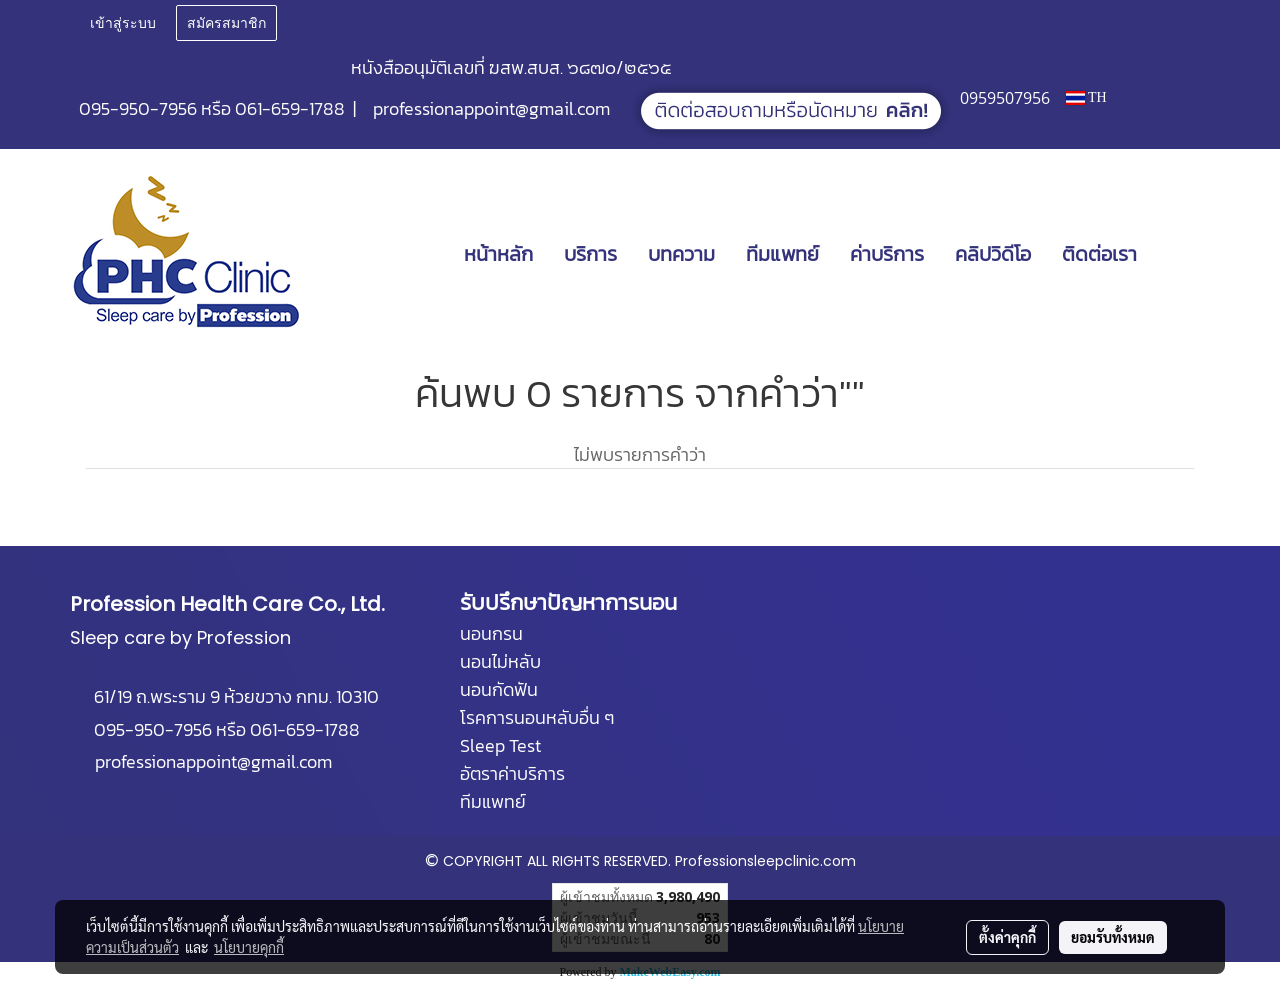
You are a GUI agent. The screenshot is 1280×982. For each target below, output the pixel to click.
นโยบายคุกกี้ (249, 947)
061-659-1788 (290, 108)
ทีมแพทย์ (782, 254)
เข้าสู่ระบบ (123, 23)
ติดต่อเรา (1099, 254)
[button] (1182, 254)
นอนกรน (491, 633)
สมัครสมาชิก (226, 23)
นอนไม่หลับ (500, 661)
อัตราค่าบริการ (512, 773)
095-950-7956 (138, 108)
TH (1086, 97)
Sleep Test (500, 745)
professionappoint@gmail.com (491, 108)
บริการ (590, 254)
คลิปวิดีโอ (993, 254)
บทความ (681, 254)
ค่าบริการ (887, 254)
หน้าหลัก (498, 254)
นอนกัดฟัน (499, 689)
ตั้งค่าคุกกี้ (1007, 937)
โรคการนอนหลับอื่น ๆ (537, 717)
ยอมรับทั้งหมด (1113, 937)
